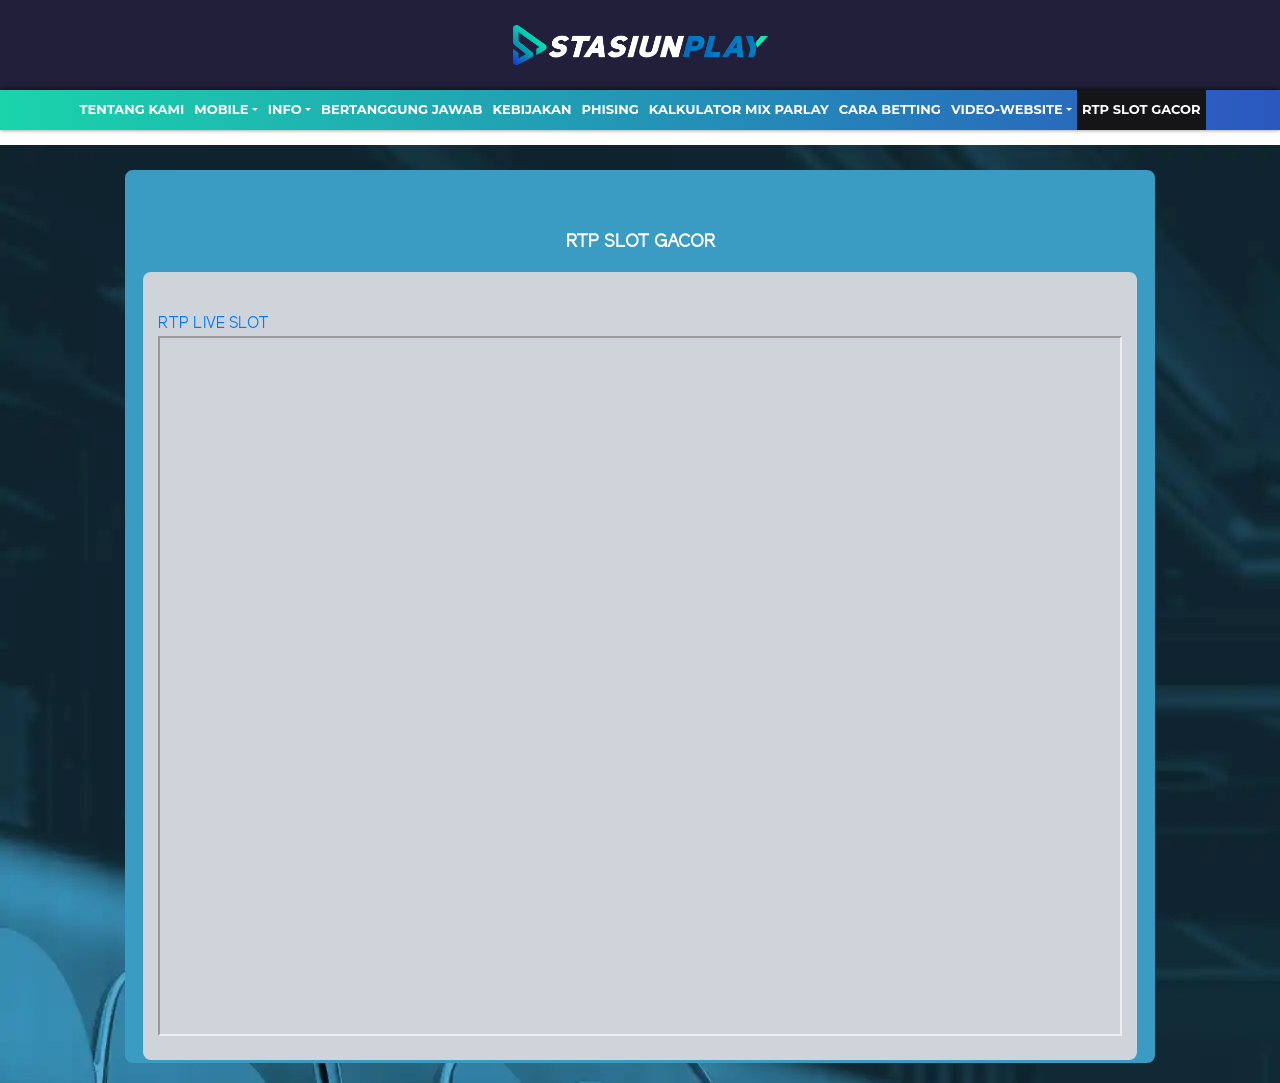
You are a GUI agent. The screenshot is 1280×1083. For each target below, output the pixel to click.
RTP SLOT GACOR (1141, 109)
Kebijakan (531, 109)
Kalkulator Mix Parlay (739, 109)
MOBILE (221, 109)
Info (285, 109)
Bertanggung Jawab (401, 109)
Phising (610, 109)
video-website (1007, 109)
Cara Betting (890, 109)
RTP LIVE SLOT (213, 323)
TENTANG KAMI (131, 109)
